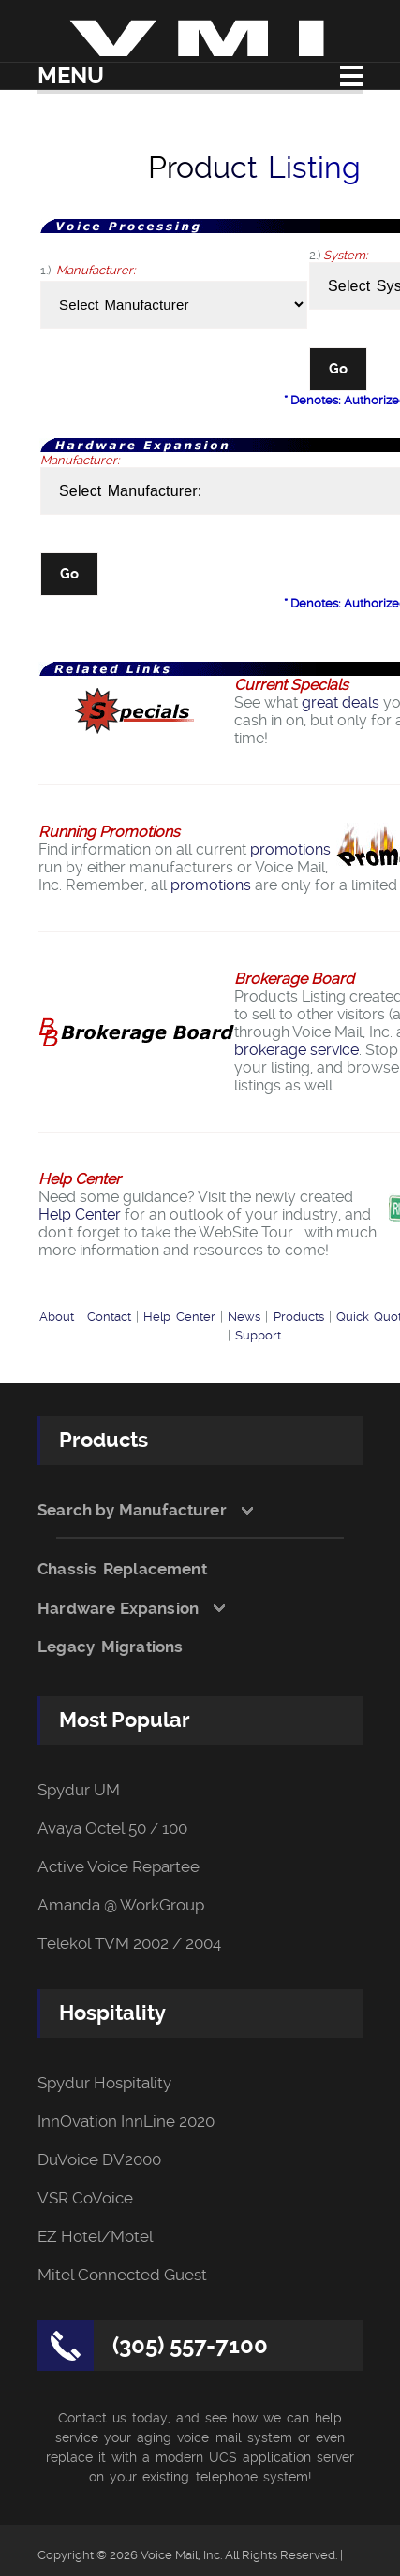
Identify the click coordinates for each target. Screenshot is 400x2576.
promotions (290, 849)
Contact (109, 1317)
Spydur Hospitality (104, 2083)
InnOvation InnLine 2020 (126, 2122)
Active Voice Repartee (118, 1867)
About (56, 1317)
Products (299, 1317)
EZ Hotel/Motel (95, 2237)
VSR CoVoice (85, 2198)
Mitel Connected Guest (122, 2275)
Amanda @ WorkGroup (120, 1905)
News (244, 1317)
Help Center (79, 1214)
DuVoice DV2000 (99, 2160)
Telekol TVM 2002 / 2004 (129, 1944)
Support (258, 1335)
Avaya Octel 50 (91, 1829)
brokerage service (296, 1050)
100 (174, 1829)
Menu (70, 76)
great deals (340, 702)
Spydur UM (78, 1790)
